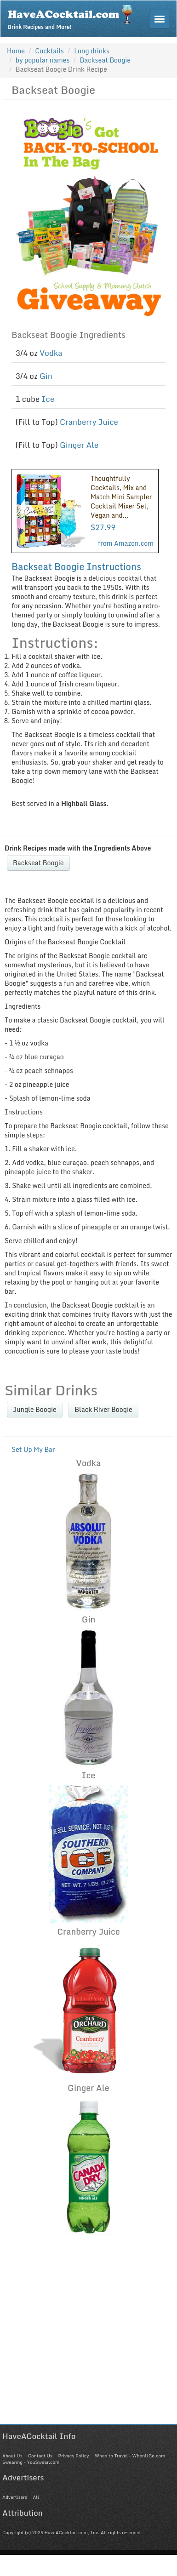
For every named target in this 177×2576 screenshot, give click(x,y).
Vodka (51, 353)
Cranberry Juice (89, 422)
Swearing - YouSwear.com (30, 2462)
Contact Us (40, 2455)
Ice (47, 399)
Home (16, 51)
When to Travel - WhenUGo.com (130, 2455)
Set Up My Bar (33, 1449)
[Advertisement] (86, 2337)
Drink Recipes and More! (72, 16)
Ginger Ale (79, 445)
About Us (12, 2455)
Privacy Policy (73, 2455)
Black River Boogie (103, 1409)
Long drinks (91, 51)
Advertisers (14, 2497)
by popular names (43, 60)
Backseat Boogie (38, 862)
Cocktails (49, 51)
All (36, 2497)
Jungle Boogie (35, 1409)
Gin (46, 376)
